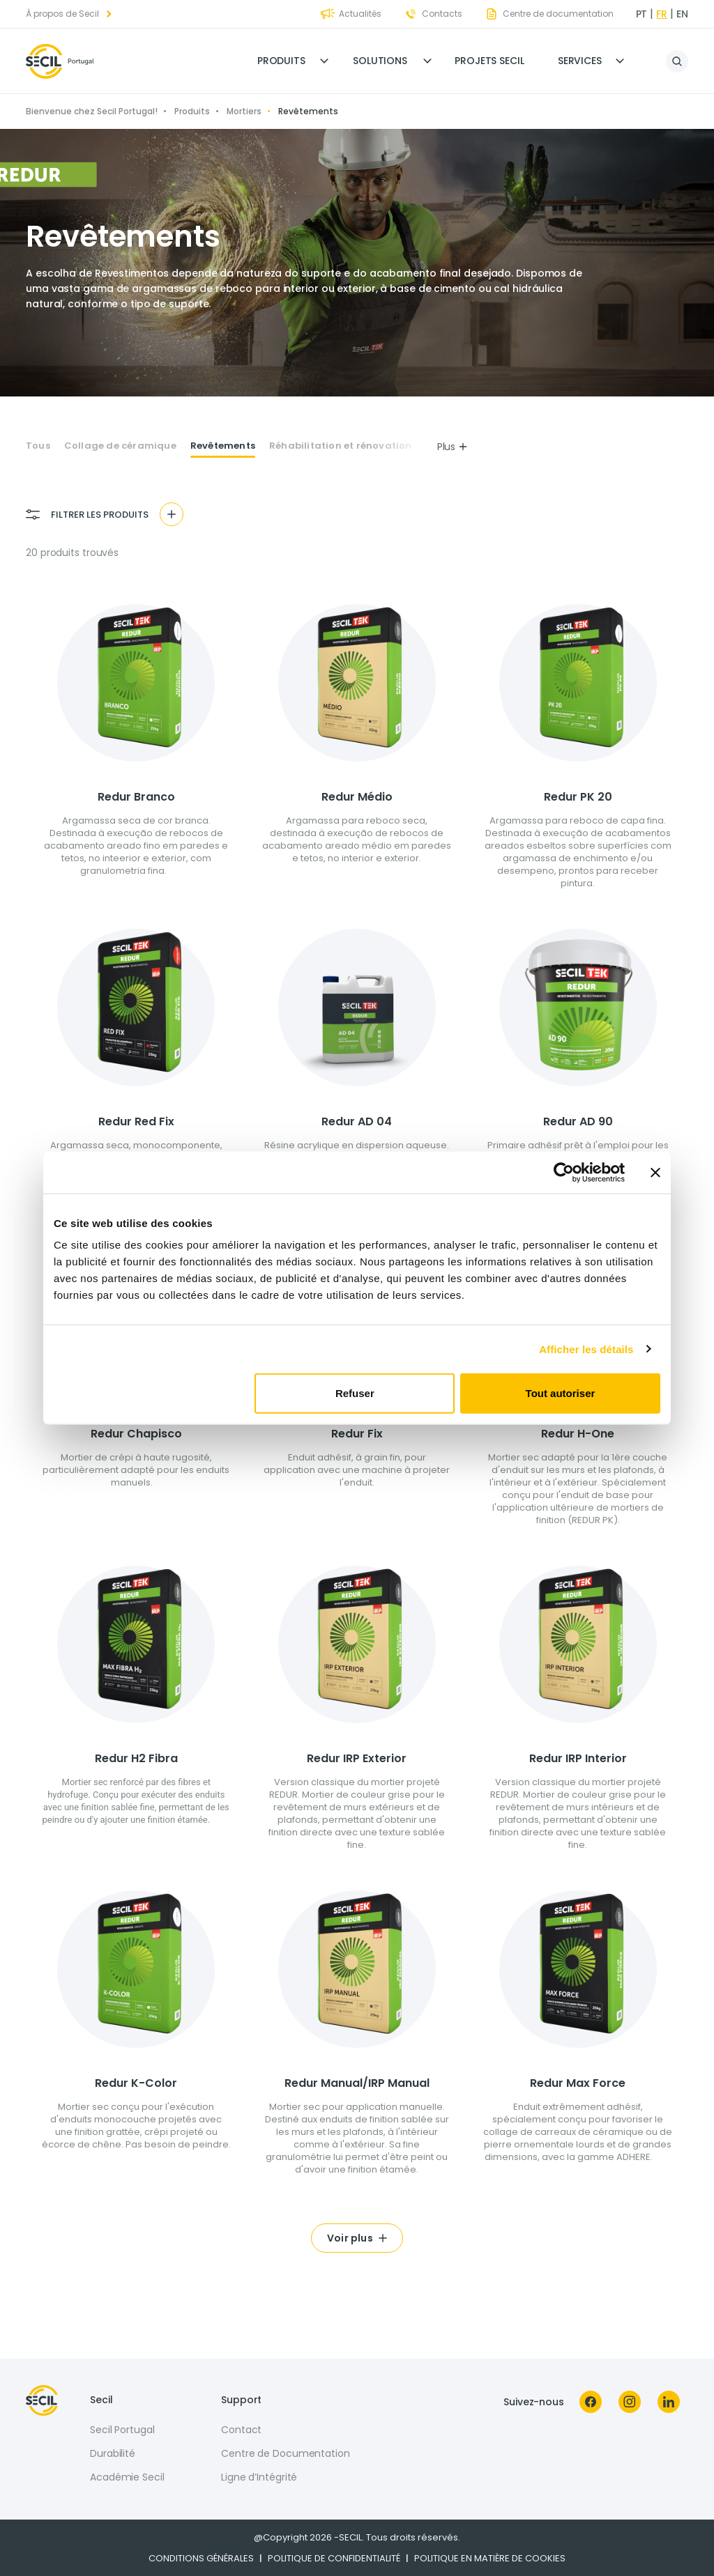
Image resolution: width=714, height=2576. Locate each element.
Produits (281, 61)
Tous (38, 446)
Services (580, 61)
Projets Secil (489, 61)
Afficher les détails (586, 1349)
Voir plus (350, 2238)
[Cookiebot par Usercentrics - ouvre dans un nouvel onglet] (564, 1172)
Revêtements (222, 446)
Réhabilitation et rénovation (340, 446)
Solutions (380, 61)
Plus (453, 447)
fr (661, 14)
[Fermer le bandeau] (655, 1172)
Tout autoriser (560, 1393)
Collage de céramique (120, 446)
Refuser (354, 1393)
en (682, 14)
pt (642, 14)
